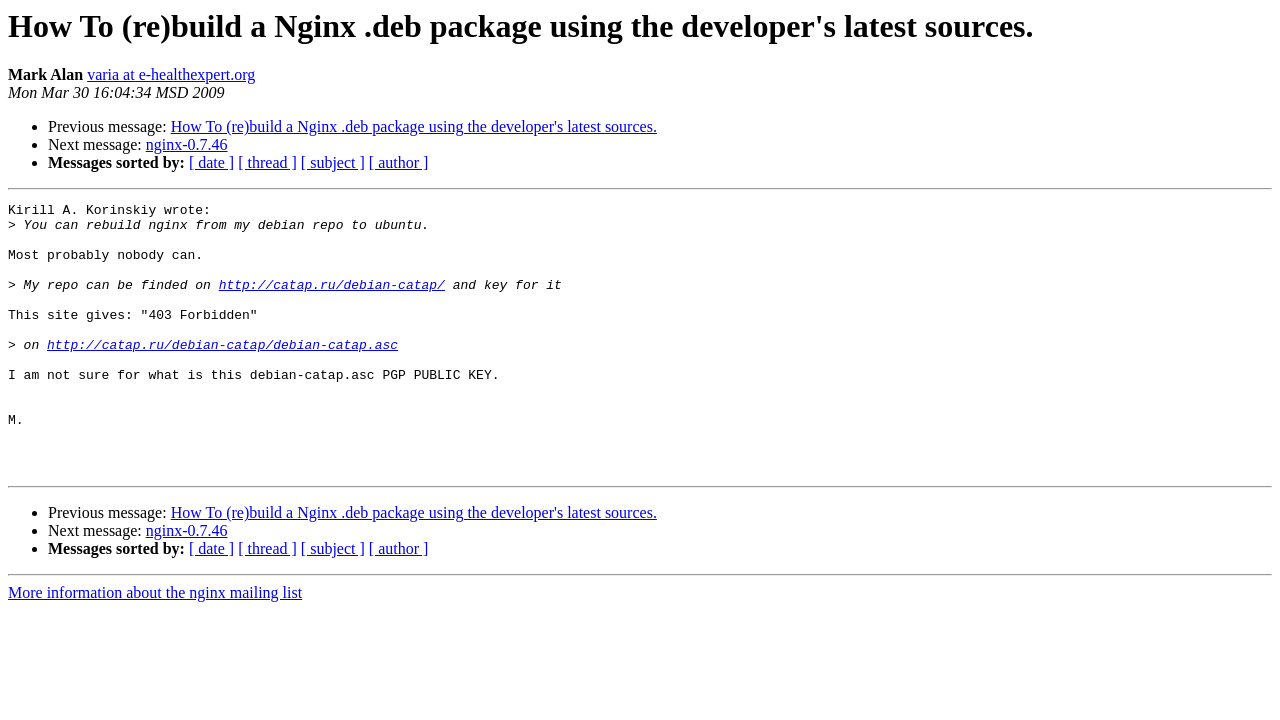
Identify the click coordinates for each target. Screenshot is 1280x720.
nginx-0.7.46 (187, 144)
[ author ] (399, 162)
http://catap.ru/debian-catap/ (332, 302)
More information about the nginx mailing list (155, 646)
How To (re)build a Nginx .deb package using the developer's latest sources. (414, 126)
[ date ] (211, 162)
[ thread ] (267, 162)
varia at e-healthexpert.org (171, 74)
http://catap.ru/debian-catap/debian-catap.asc (222, 374)
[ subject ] (333, 162)
